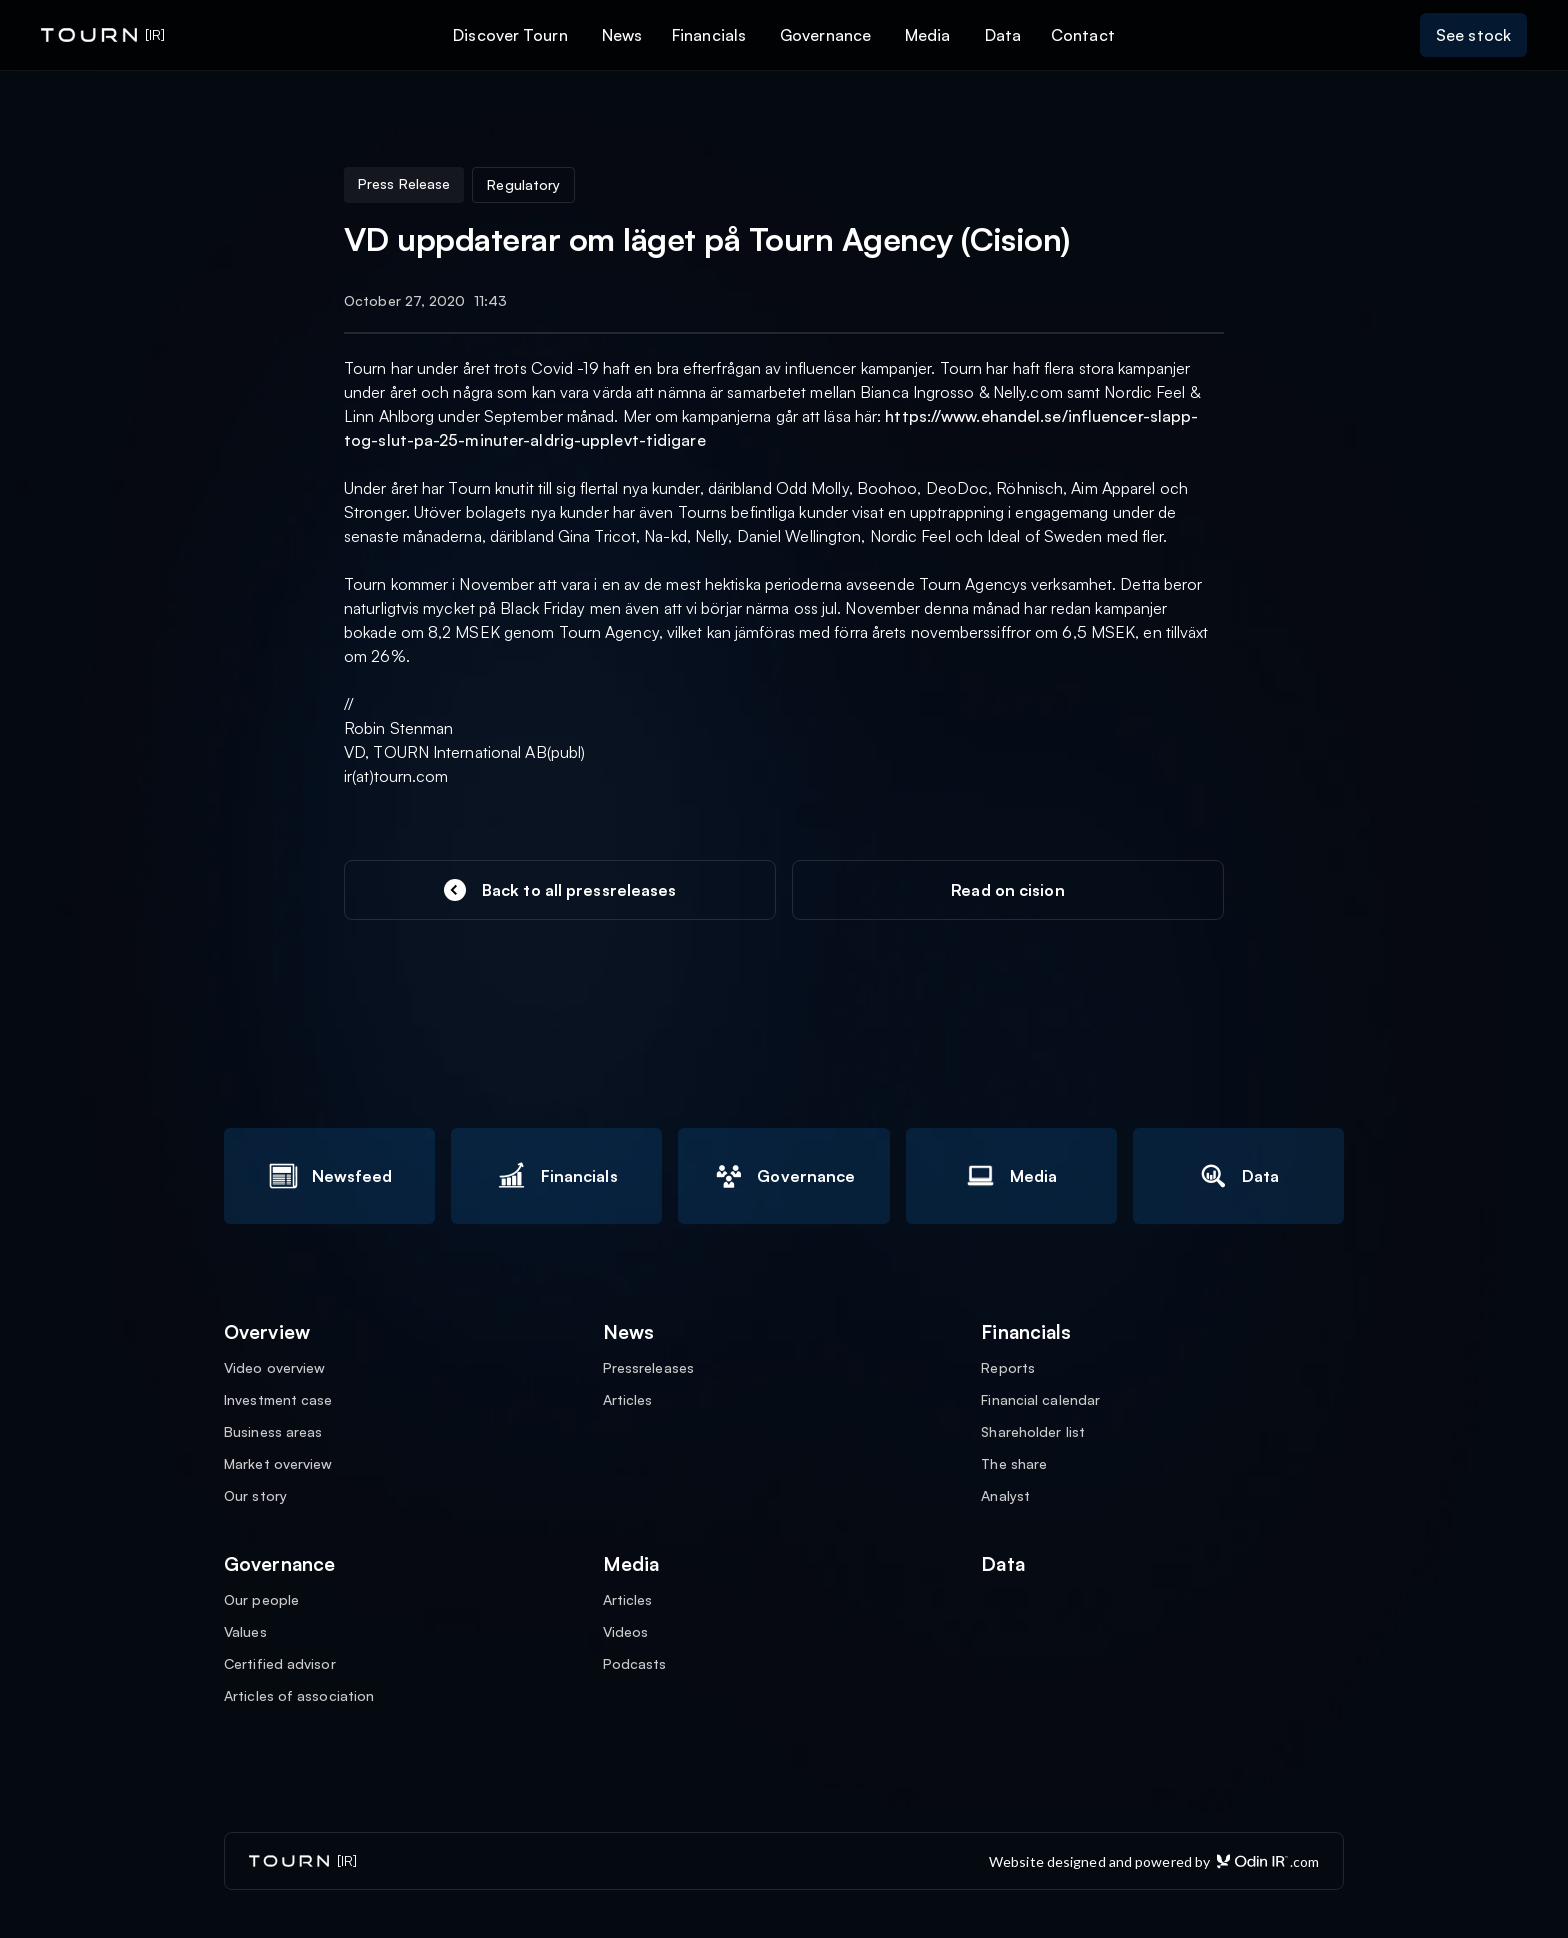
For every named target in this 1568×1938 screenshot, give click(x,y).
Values (245, 1632)
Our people (261, 1600)
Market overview (278, 1464)
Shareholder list (1033, 1432)
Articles (628, 1400)
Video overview (274, 1368)
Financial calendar (1040, 1400)
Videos (626, 1632)
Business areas (273, 1432)
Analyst (1005, 1496)
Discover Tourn (510, 35)
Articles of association (299, 1696)
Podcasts (635, 1664)
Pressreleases (648, 1368)
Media (928, 35)
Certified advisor (280, 1664)
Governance (825, 35)
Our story (255, 1496)
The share (1014, 1464)
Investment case (278, 1400)
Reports (1008, 1368)
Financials (709, 35)
